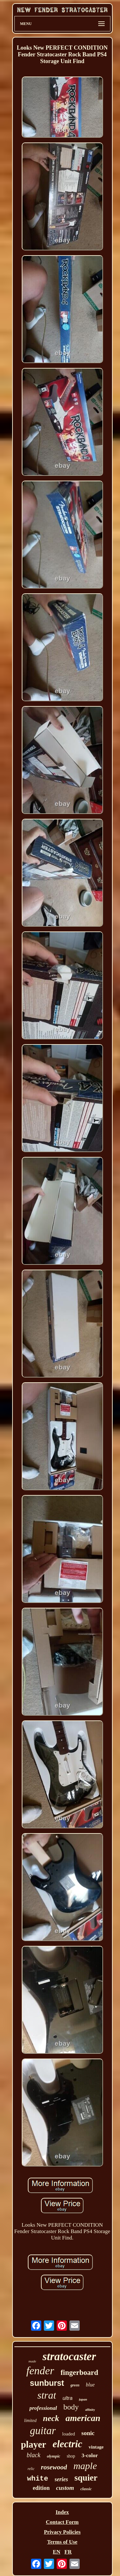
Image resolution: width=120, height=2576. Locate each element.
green (74, 2385)
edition (41, 2488)
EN (56, 2552)
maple (85, 2465)
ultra (67, 2398)
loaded (68, 2433)
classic (86, 2488)
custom (65, 2487)
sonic (87, 2433)
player (33, 2444)
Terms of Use (62, 2542)
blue (90, 2384)
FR (68, 2552)
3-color (90, 2455)
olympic (53, 2456)
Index (62, 2512)
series (61, 2479)
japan (83, 2399)
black (33, 2454)
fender (40, 2371)
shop (71, 2456)
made (32, 2361)
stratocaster (69, 2356)
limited (30, 2420)
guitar (43, 2430)
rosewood (54, 2467)
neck (51, 2418)
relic (31, 2468)
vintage (96, 2447)
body (71, 2407)
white (37, 2479)
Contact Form (62, 2522)
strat (46, 2395)
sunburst (47, 2382)
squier (86, 2478)
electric (67, 2444)
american (83, 2418)
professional (43, 2408)
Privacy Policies (62, 2532)
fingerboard (79, 2373)
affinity (90, 2409)
